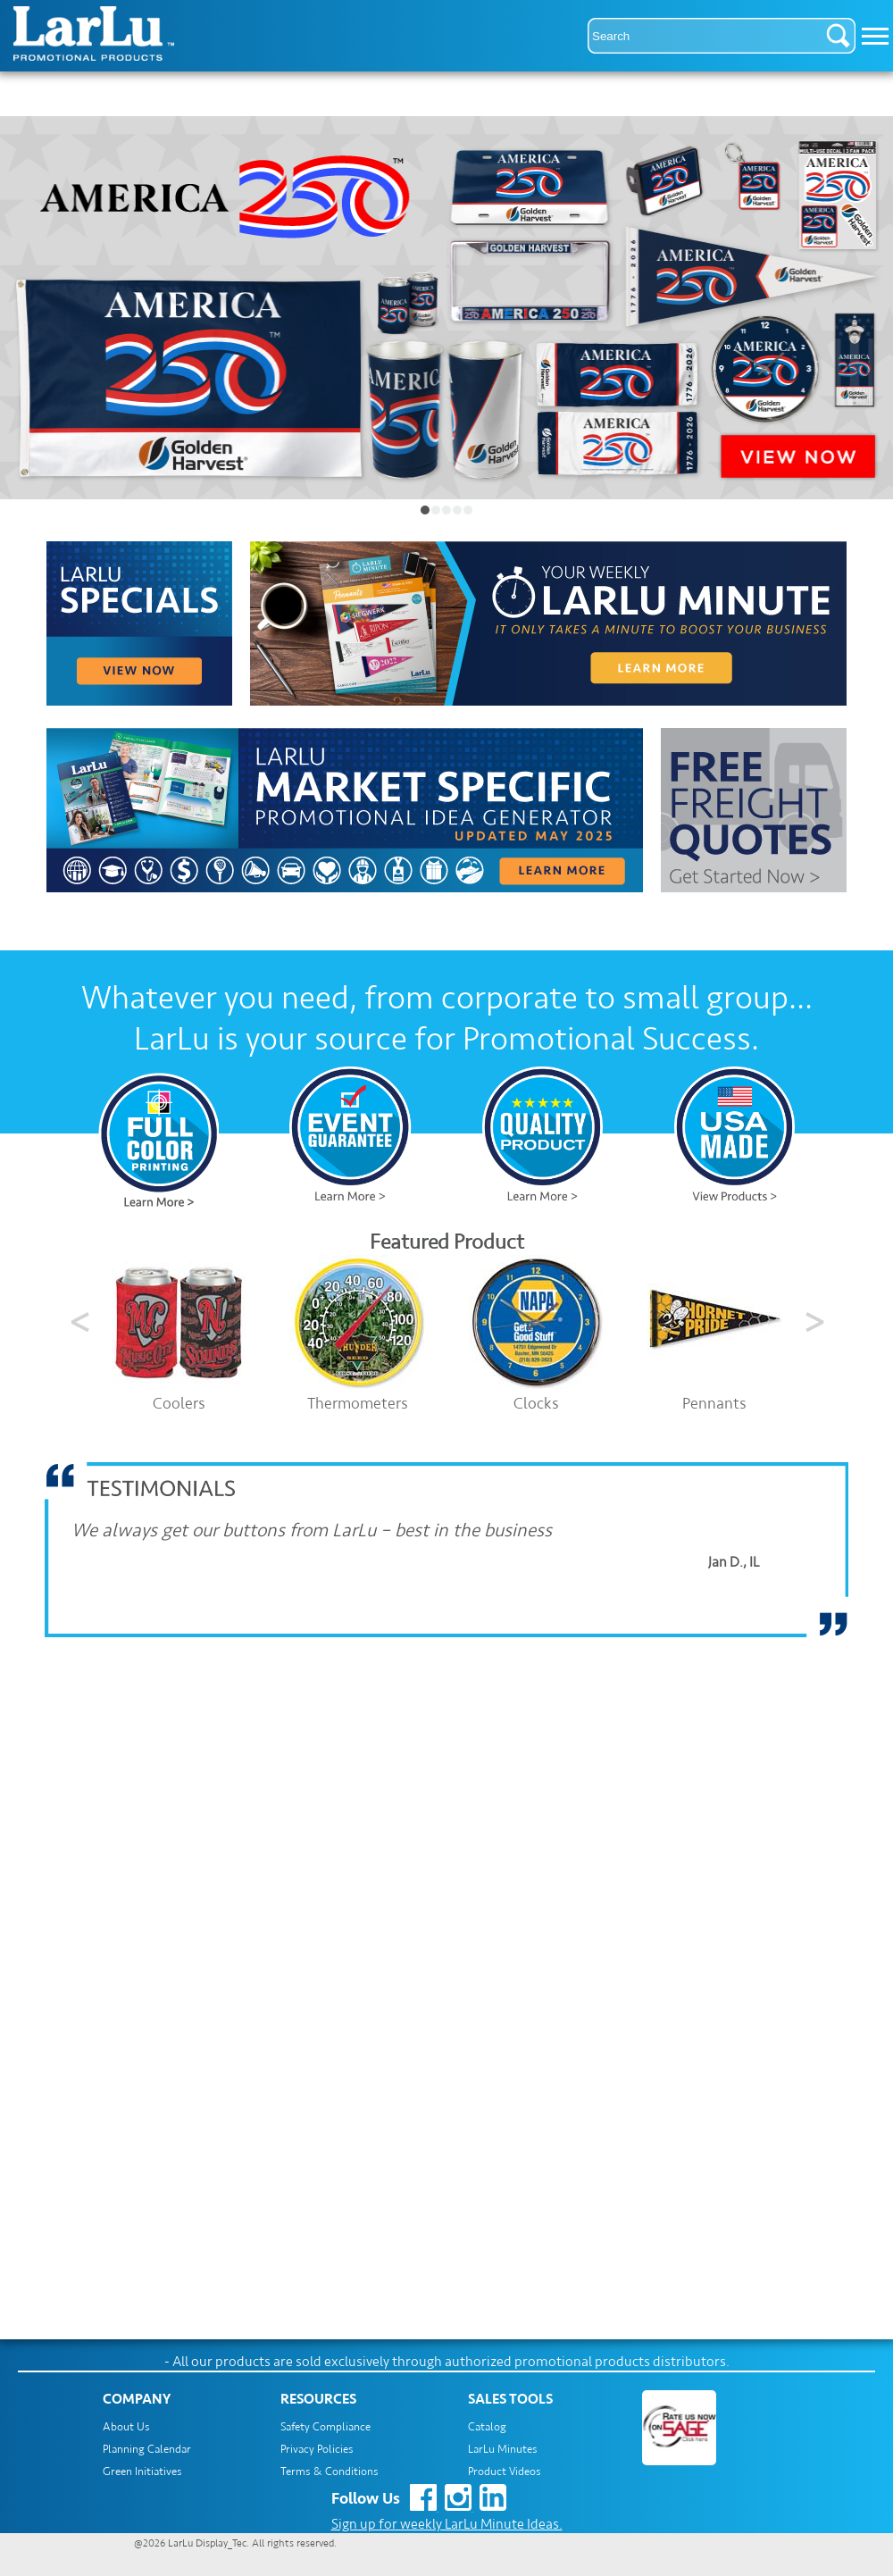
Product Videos (504, 2471)
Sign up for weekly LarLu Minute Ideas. (447, 2524)
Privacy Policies (317, 2449)
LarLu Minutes (503, 2449)
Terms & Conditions (329, 2471)
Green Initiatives (142, 2471)
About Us (126, 2427)
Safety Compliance (325, 2427)
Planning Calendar (147, 2449)
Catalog (487, 2427)
